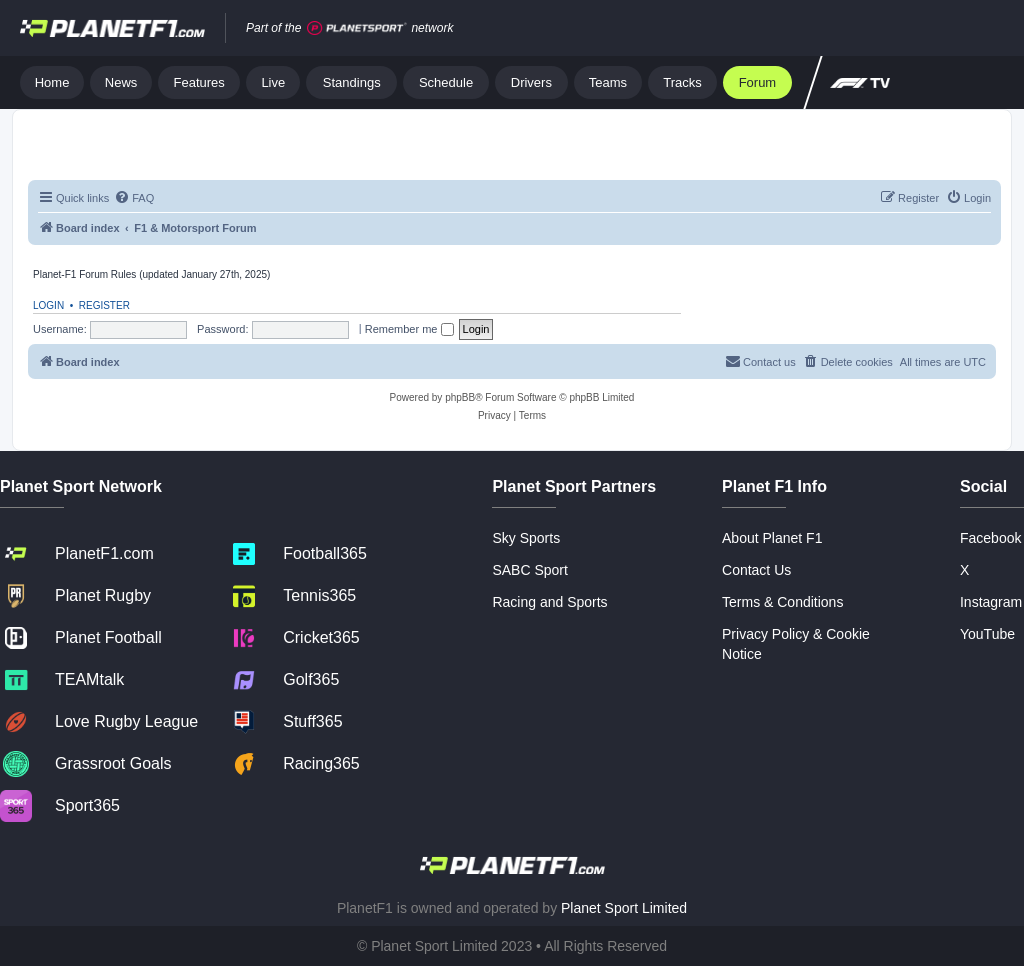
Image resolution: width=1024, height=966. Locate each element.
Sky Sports (526, 538)
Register (104, 305)
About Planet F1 (772, 538)
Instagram (991, 602)
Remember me (409, 329)
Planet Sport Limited (624, 908)
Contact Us (756, 570)
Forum (758, 82)
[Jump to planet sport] (357, 28)
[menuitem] (134, 198)
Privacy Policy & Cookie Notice (796, 644)
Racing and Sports (549, 602)
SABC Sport (529, 570)
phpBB (460, 397)
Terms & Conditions (782, 602)
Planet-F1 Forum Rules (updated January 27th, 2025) (151, 274)
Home (52, 82)
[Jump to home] (112, 28)
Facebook (990, 538)
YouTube (987, 634)
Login (48, 305)
